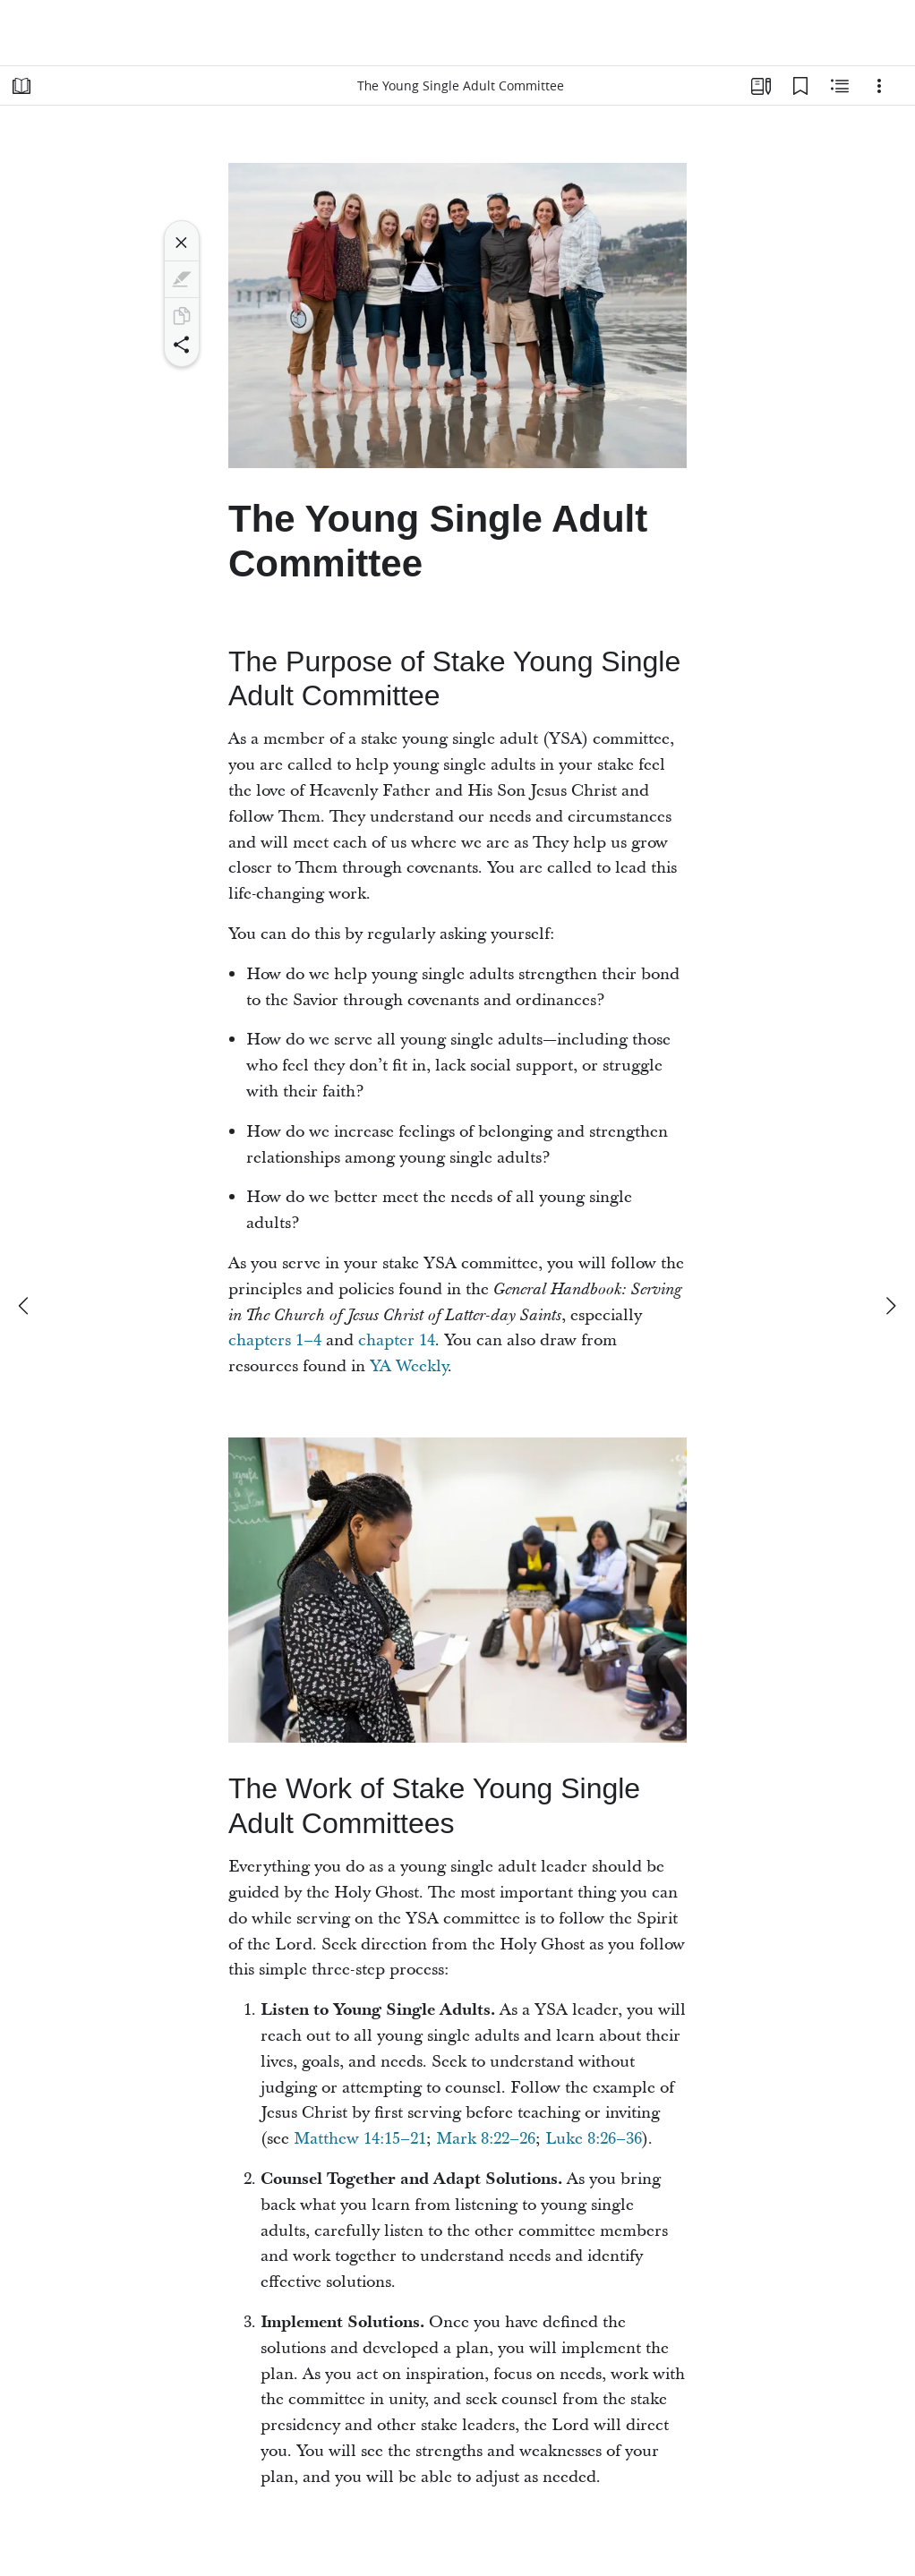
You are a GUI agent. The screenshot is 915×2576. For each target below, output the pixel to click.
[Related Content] (840, 86)
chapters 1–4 (274, 1340)
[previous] (25, 1306)
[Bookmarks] (800, 86)
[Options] (879, 86)
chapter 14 (396, 1340)
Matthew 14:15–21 (360, 2139)
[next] (890, 1306)
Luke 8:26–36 (593, 2139)
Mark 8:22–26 (485, 2139)
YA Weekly (409, 1366)
